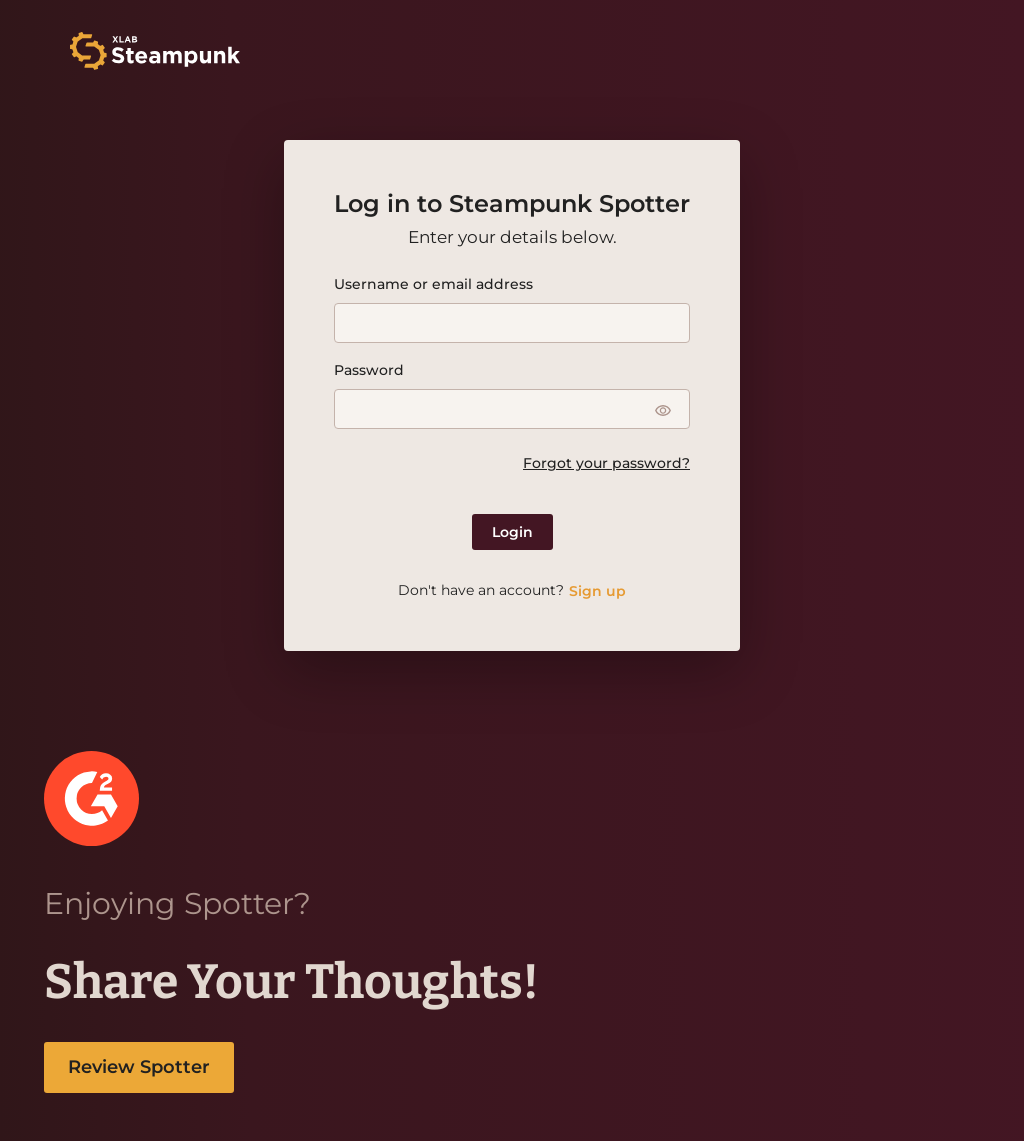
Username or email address (433, 284)
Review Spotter (139, 1067)
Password (369, 370)
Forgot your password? (606, 463)
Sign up (597, 591)
